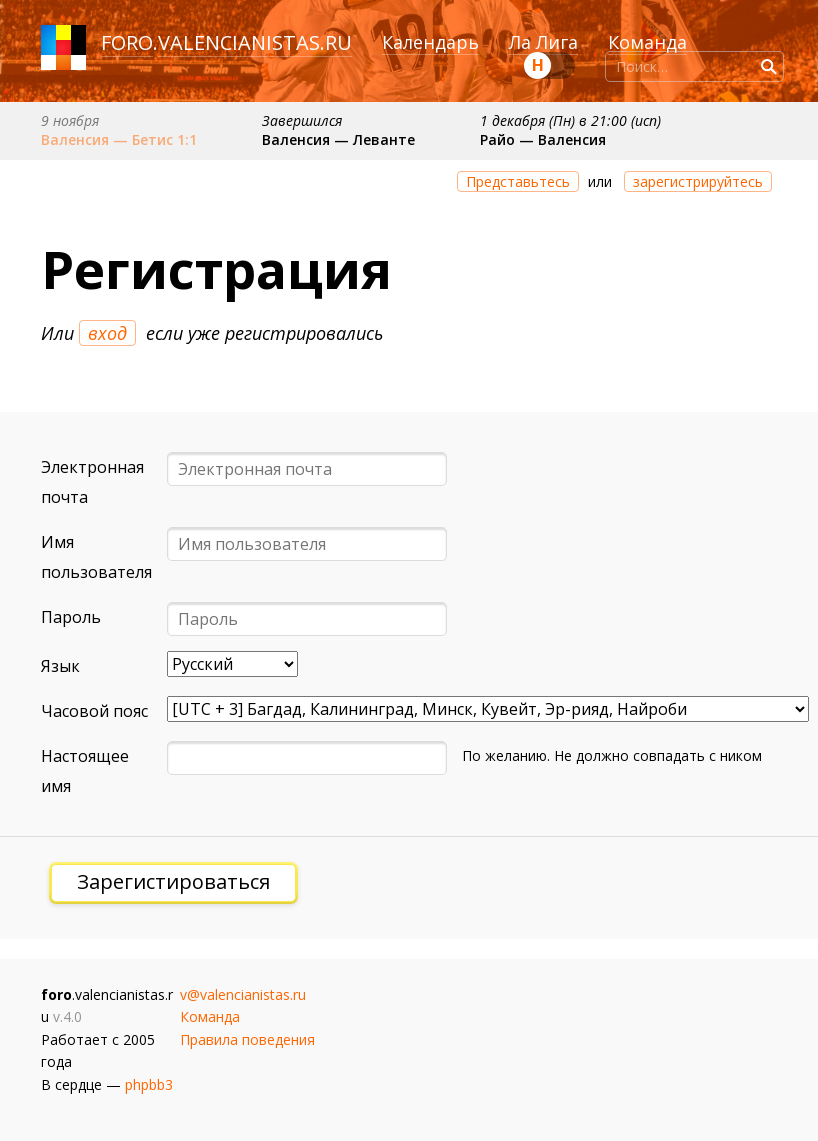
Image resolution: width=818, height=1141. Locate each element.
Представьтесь (518, 181)
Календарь (430, 42)
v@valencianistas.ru (243, 994)
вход (107, 333)
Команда (647, 42)
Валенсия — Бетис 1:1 (119, 139)
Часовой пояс (94, 711)
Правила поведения (247, 1039)
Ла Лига (543, 42)
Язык (60, 666)
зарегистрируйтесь (698, 181)
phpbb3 (149, 1084)
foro (127, 42)
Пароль (71, 617)
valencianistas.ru (255, 42)
